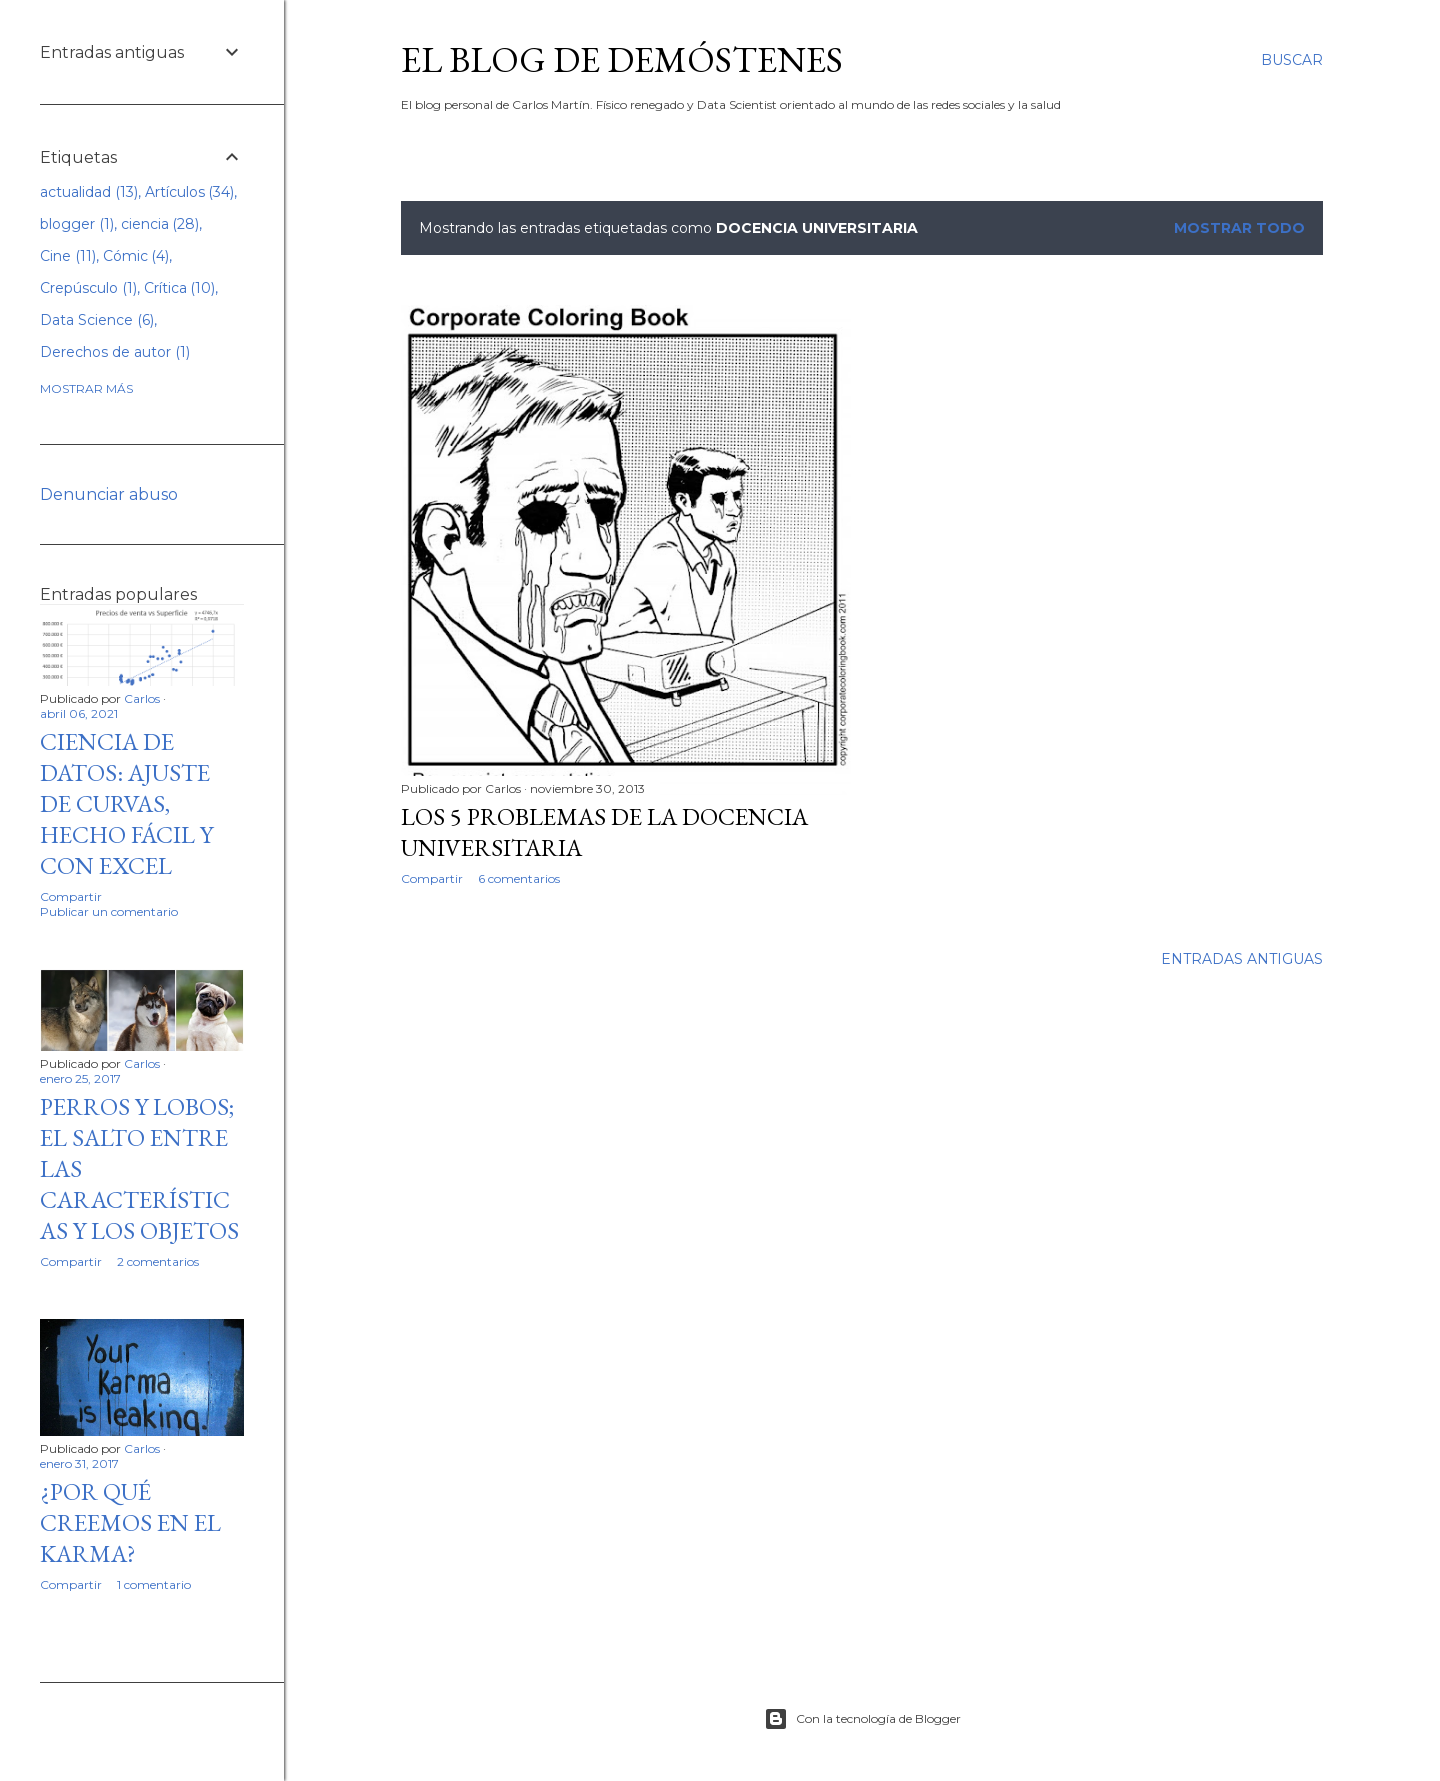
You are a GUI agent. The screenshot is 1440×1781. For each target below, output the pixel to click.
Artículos (190, 192)
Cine (68, 256)
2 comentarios (158, 1261)
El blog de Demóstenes (622, 59)
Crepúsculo (88, 288)
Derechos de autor (115, 352)
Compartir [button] (432, 878)
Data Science (97, 320)
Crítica (180, 288)
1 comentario (154, 1584)
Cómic (136, 256)
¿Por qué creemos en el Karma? (130, 1522)
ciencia (160, 224)
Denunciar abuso (109, 494)
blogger (77, 224)
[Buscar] (1292, 60)
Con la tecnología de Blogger (862, 1719)
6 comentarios (519, 878)
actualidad (89, 192)
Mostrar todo (1239, 228)
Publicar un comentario (109, 911)
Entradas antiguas (1242, 959)
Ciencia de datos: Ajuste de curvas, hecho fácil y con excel (126, 803)
